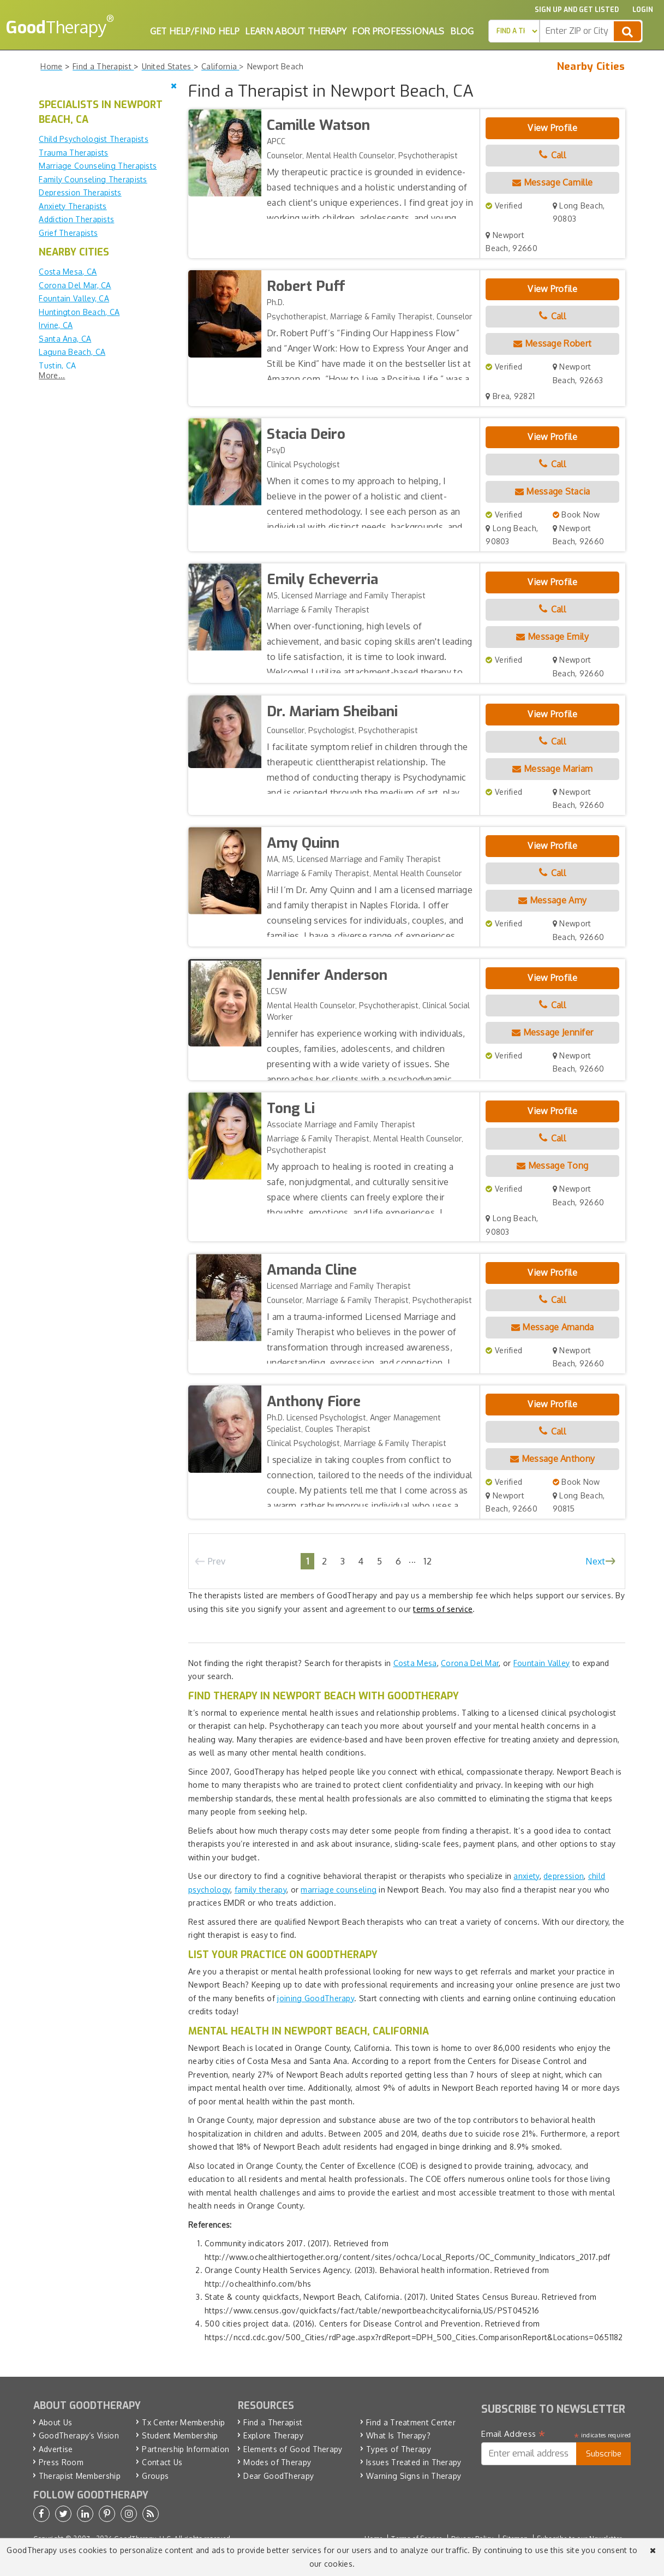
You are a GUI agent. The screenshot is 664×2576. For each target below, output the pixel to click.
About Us (55, 2422)
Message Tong (552, 1165)
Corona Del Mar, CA (75, 285)
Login (642, 9)
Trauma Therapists (73, 152)
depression (563, 1876)
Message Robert (552, 343)
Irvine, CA (56, 325)
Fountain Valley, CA (74, 298)
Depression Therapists (80, 192)
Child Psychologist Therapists (93, 139)
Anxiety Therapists (72, 206)
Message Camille (552, 182)
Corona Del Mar (470, 1663)
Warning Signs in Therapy (413, 2475)
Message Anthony (552, 1458)
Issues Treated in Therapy (414, 2462)
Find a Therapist (272, 2422)
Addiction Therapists (76, 219)
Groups (155, 2475)
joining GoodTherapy (315, 1998)
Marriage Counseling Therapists (98, 165)
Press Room (61, 2462)
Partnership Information (185, 2449)
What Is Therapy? (398, 2435)
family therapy (260, 1889)
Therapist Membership (80, 2475)
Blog (462, 31)
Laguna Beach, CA (72, 351)
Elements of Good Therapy (292, 2449)
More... (52, 375)
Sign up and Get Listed (577, 9)
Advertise (56, 2449)
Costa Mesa (415, 1663)
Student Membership (180, 2435)
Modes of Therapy (277, 2462)
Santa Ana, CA (65, 338)
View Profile (552, 127)
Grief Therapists (68, 232)
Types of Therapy (398, 2449)
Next (595, 1561)
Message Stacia (552, 491)
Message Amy (552, 900)
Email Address (513, 2434)
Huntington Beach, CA (79, 312)
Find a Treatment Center (411, 2422)
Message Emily (552, 636)
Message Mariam (552, 768)
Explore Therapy (273, 2435)
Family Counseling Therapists (93, 179)
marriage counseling (338, 1889)
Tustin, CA (57, 365)
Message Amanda (552, 1327)
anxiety (526, 1876)
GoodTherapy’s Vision (79, 2435)
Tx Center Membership (183, 2422)
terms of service (442, 1609)
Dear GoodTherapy (278, 2475)
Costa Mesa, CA (68, 271)
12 (427, 1561)
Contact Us (162, 2462)
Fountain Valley (541, 1663)
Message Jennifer (552, 1032)
